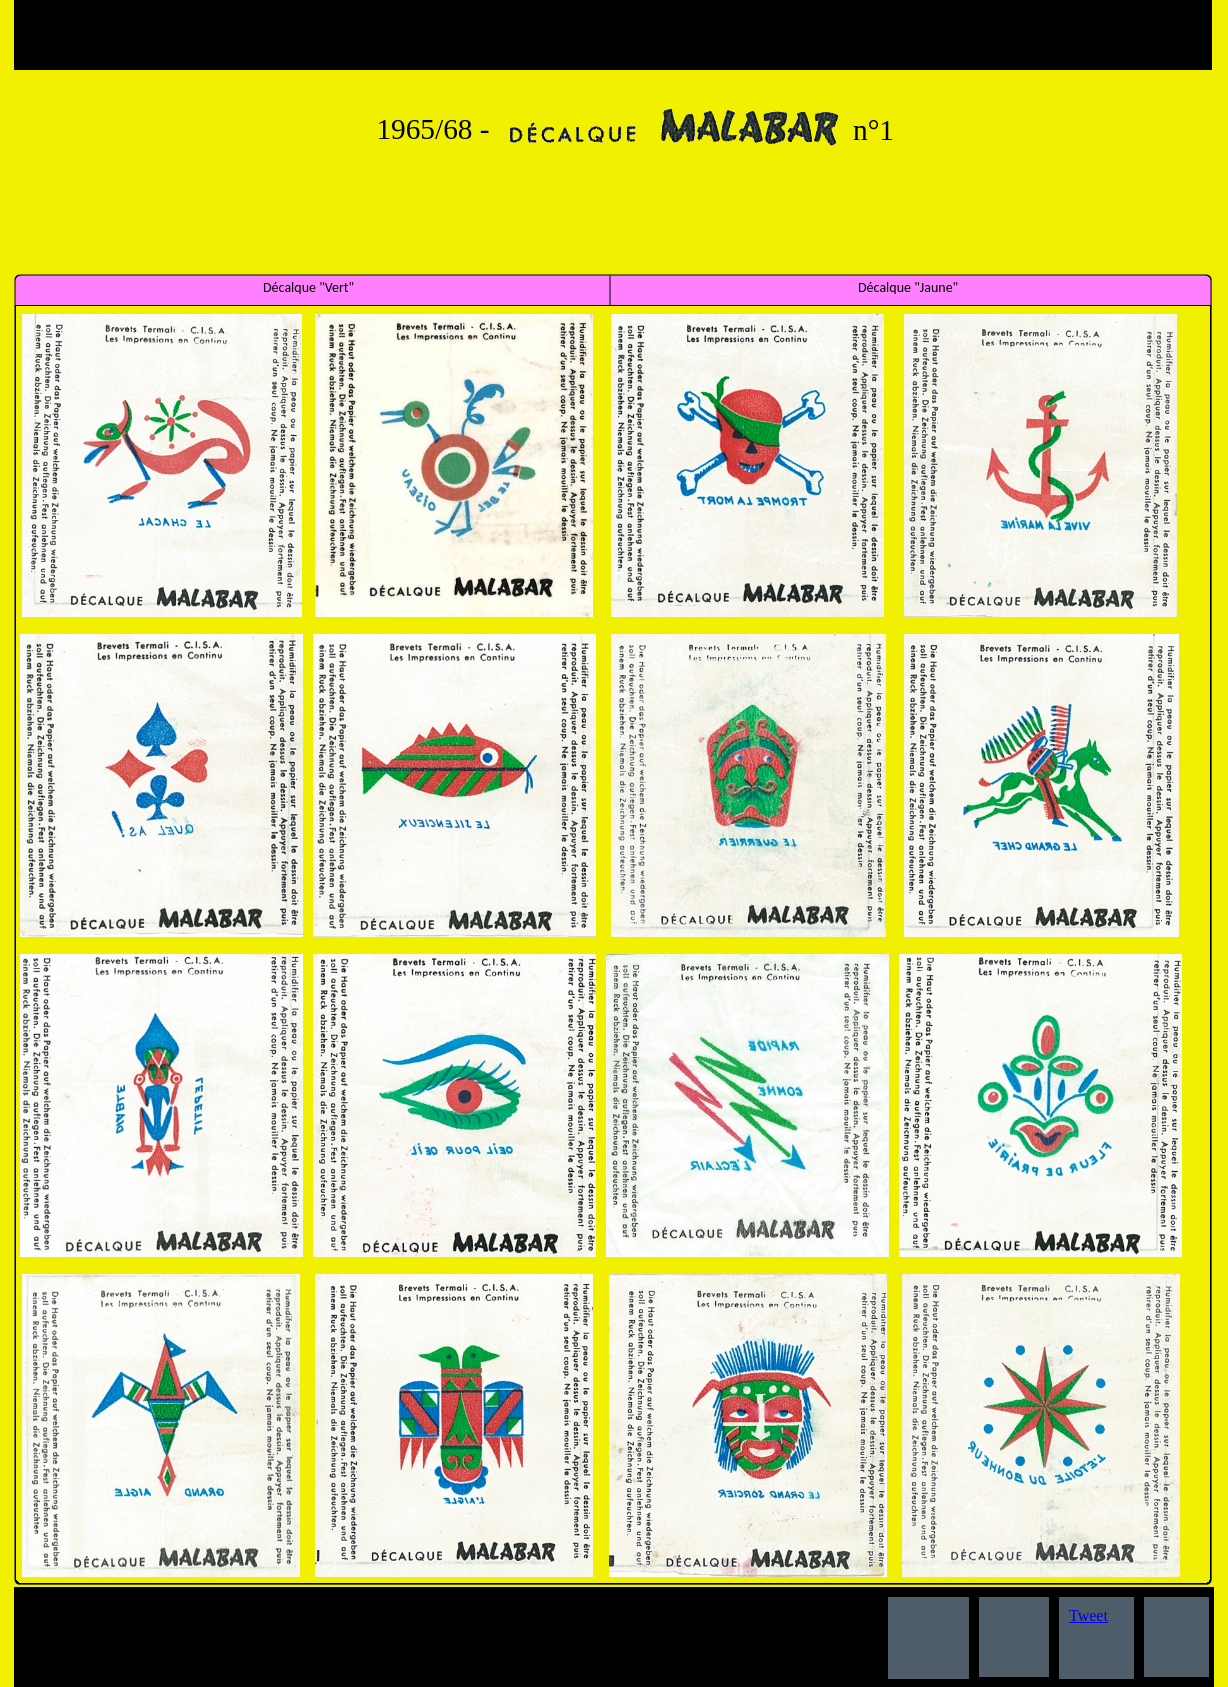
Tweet (1088, 1615)
